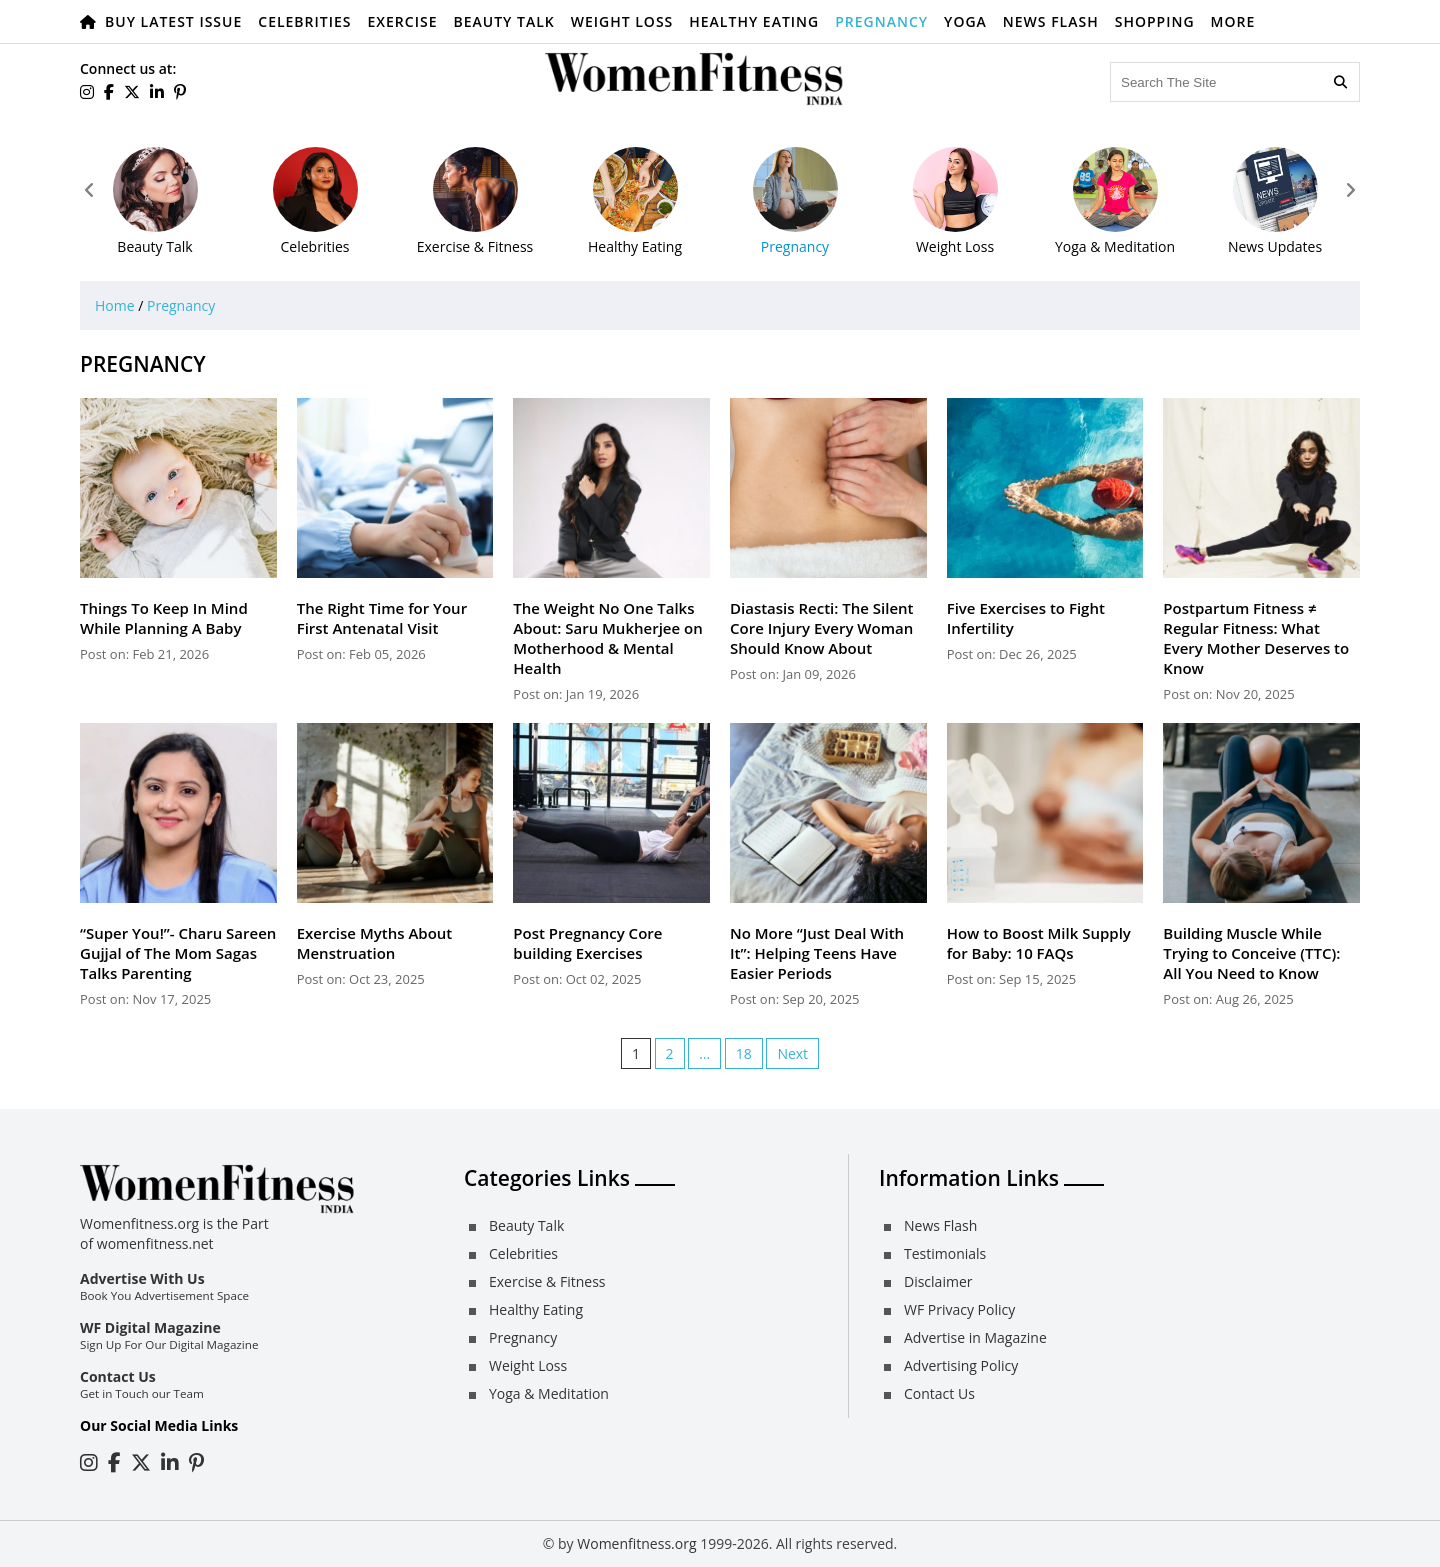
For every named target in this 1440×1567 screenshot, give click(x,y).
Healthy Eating (754, 21)
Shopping (1155, 21)
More (1233, 21)
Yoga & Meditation (549, 1393)
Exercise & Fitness (547, 1281)
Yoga (965, 21)
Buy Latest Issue (173, 21)
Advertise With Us (142, 1278)
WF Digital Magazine (150, 1327)
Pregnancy (881, 21)
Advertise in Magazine (975, 1337)
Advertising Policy (961, 1365)
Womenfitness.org (636, 1543)
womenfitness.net (155, 1243)
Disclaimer (938, 1281)
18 (744, 1053)
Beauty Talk (503, 21)
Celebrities (304, 21)
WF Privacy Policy (959, 1309)
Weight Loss (622, 21)
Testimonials (945, 1253)
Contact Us (118, 1376)
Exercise (403, 21)
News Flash (1051, 21)
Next (792, 1053)
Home (115, 305)
